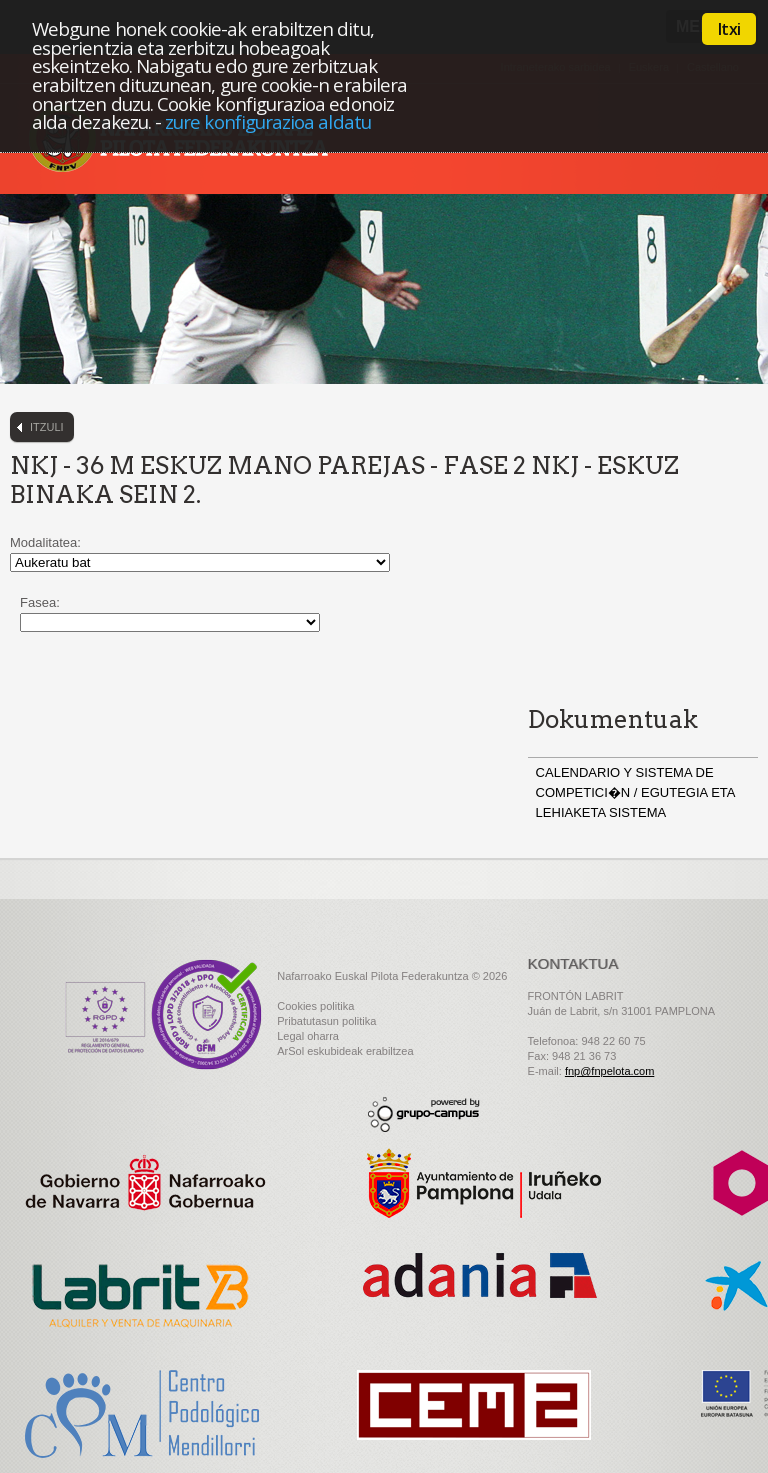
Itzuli (47, 427)
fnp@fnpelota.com (609, 1071)
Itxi (729, 29)
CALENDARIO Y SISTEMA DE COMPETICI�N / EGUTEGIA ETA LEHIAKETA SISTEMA (635, 792)
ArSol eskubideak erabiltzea (345, 1051)
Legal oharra (308, 1036)
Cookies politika (315, 1006)
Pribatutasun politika (326, 1021)
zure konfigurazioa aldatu (268, 121)
